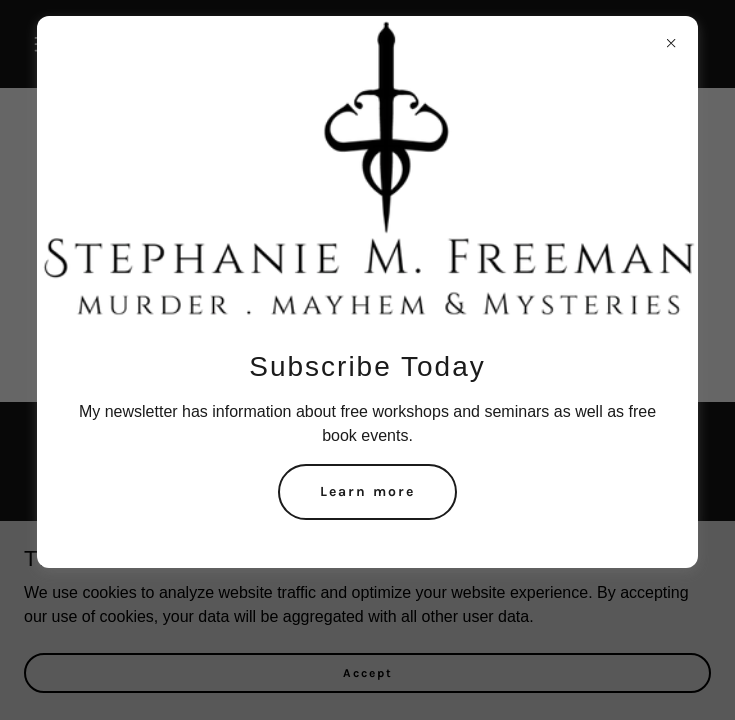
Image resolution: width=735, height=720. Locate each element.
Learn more (367, 491)
